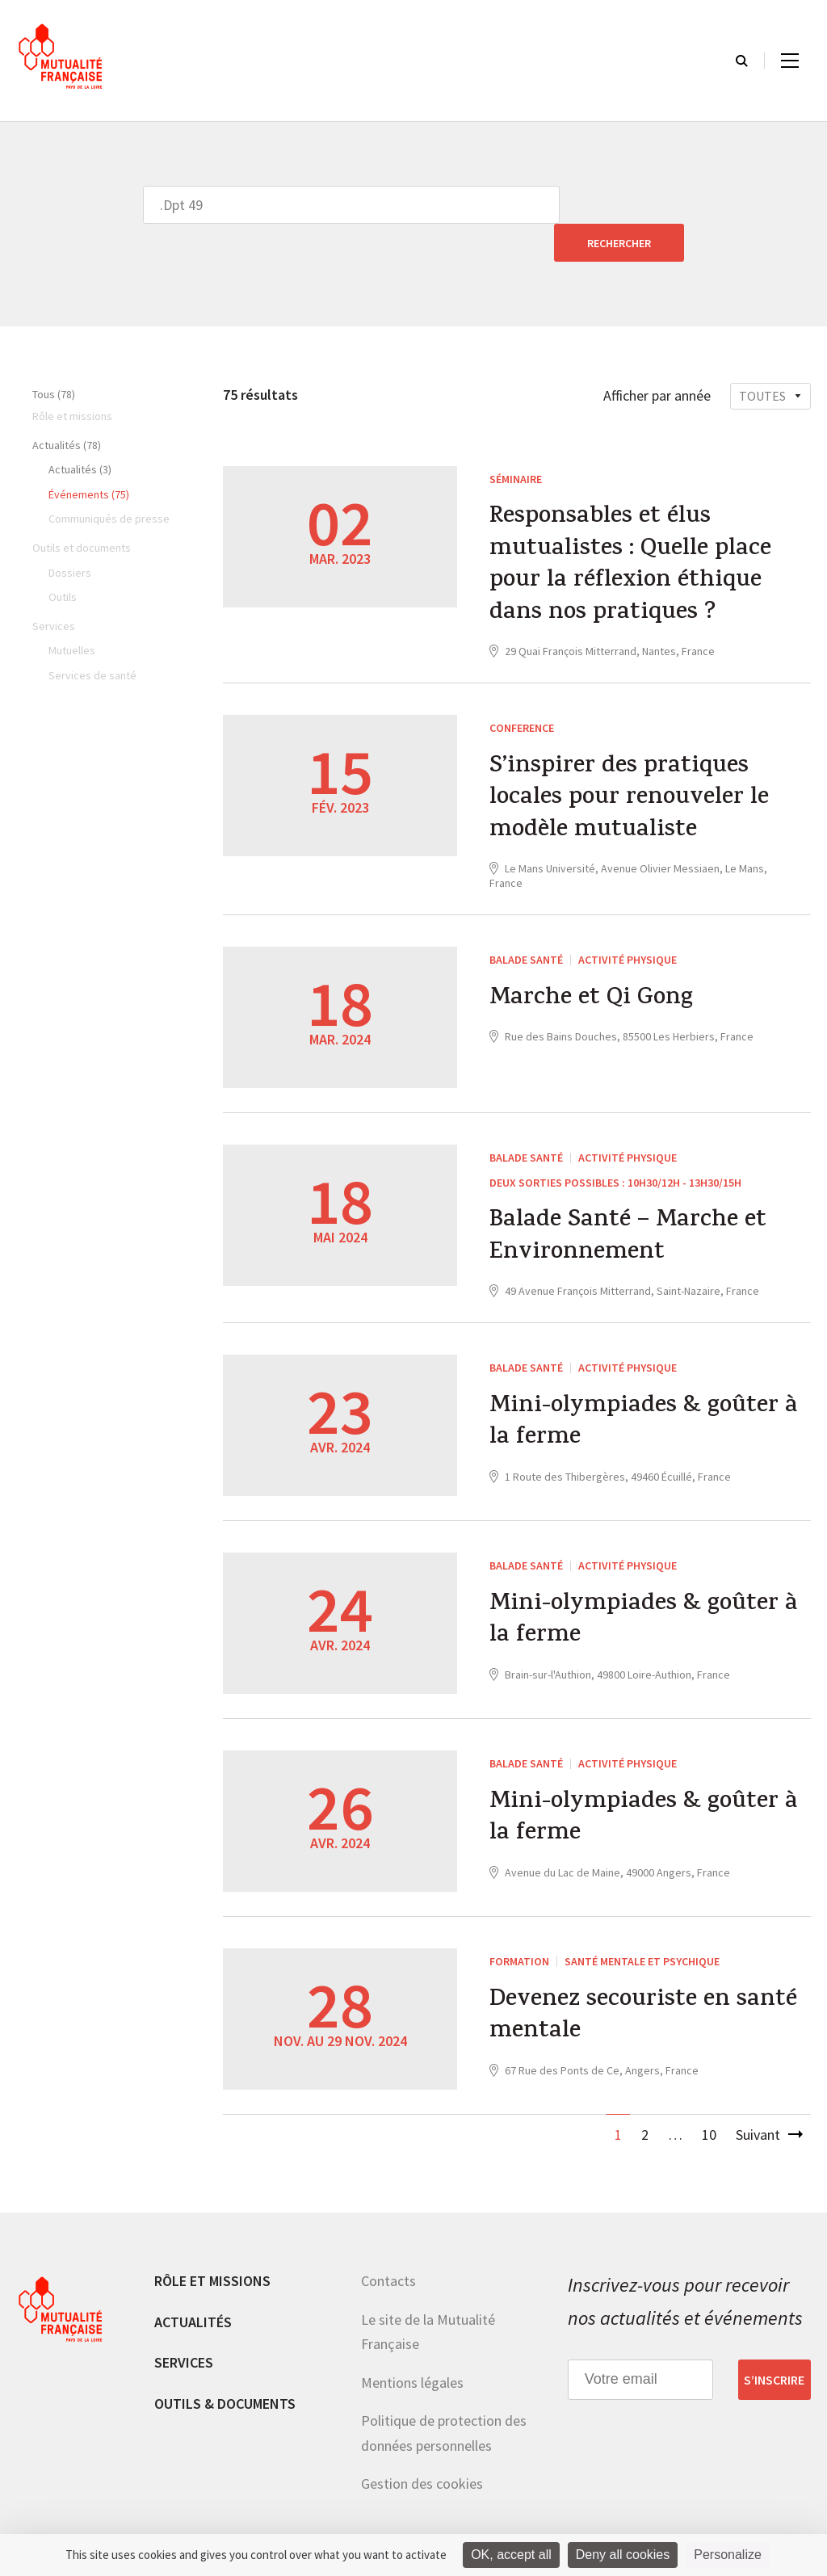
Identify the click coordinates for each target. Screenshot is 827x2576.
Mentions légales (412, 2348)
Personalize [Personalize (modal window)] (728, 2554)
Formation (519, 1927)
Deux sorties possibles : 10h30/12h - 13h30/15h (615, 1147)
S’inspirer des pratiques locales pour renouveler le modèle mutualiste (630, 764)
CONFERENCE (521, 691)
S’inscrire (774, 2345)
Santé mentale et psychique (642, 1927)
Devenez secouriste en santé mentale (643, 1984)
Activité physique (627, 925)
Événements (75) (88, 456)
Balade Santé (526, 925)
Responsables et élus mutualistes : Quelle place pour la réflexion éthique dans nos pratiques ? (630, 529)
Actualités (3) (79, 431)
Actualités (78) (66, 407)
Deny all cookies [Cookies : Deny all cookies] (623, 2554)
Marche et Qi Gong (591, 964)
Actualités (193, 2287)
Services (183, 2328)
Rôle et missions (212, 2247)
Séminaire (515, 441)
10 (709, 2100)
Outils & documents (225, 2369)
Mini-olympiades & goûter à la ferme (634, 1390)
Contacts (388, 2247)
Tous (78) (53, 356)
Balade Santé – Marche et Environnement (627, 1203)
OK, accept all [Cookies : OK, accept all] (511, 2554)
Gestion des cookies (422, 2449)
